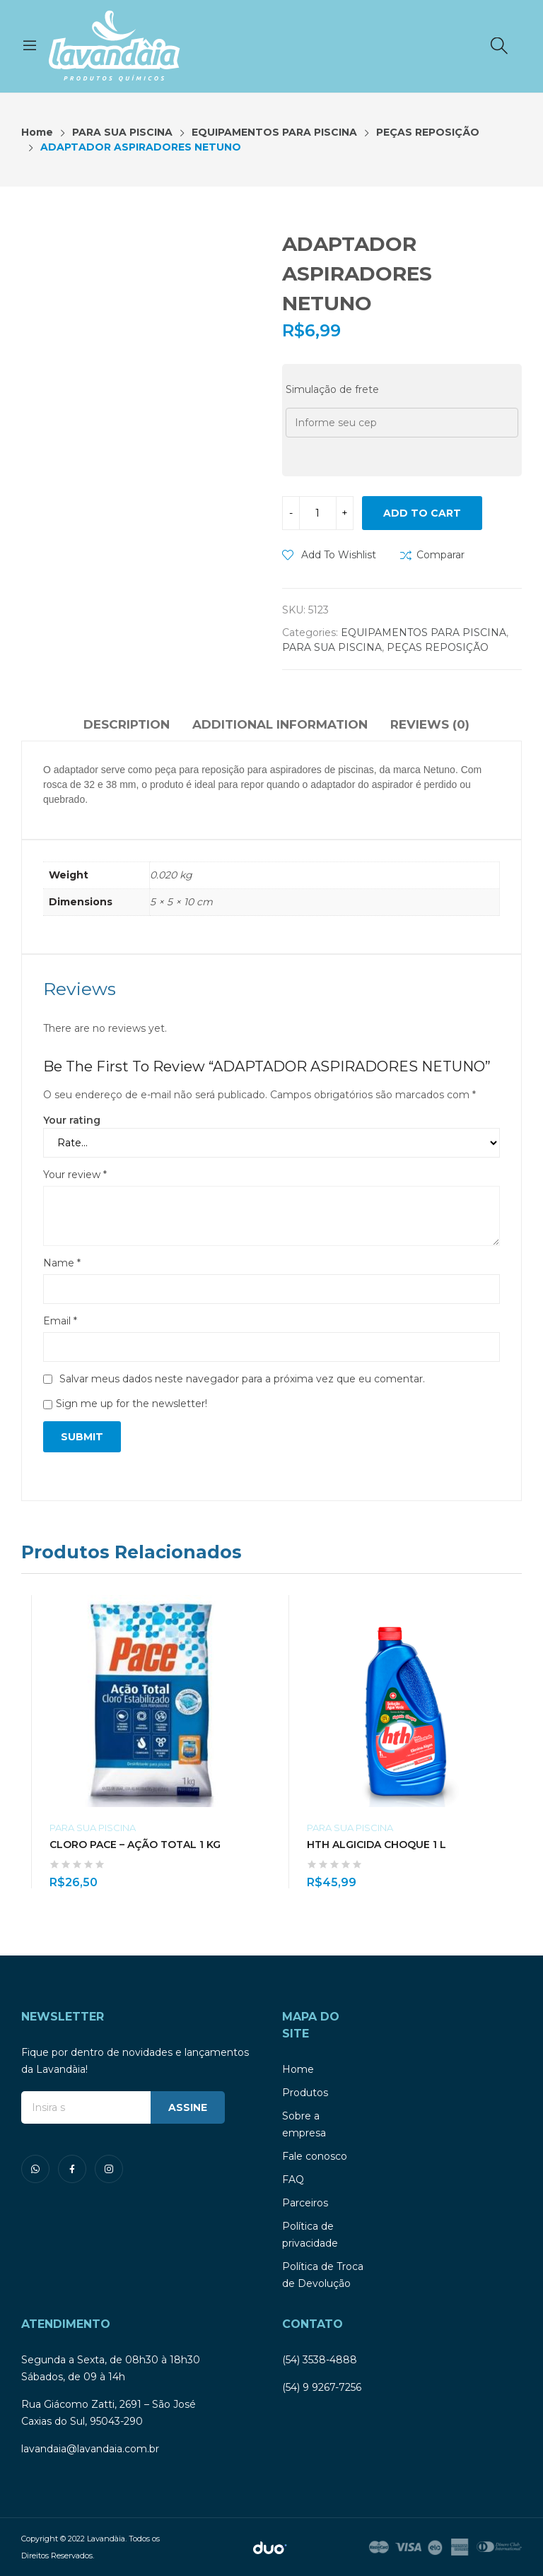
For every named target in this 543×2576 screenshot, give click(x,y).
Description (126, 724)
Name (62, 1263)
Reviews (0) (429, 724)
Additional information (280, 724)
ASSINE (187, 2107)
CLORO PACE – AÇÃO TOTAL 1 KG (135, 1844)
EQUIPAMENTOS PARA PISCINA (423, 632)
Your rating (71, 1120)
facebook (72, 2169)
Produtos (305, 2092)
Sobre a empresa (304, 2124)
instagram (109, 2169)
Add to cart (422, 513)
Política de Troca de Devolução (322, 2275)
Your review (75, 1174)
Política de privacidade (310, 2234)
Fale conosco (314, 2156)
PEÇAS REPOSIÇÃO (438, 647)
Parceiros (305, 2202)
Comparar (440, 554)
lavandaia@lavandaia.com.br (90, 2448)
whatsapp (35, 2169)
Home (298, 2069)
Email (60, 1321)
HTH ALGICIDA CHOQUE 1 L (376, 1844)
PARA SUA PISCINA (332, 647)
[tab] (127, 726)
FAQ (293, 2179)
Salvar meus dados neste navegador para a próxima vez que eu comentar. (242, 1378)
